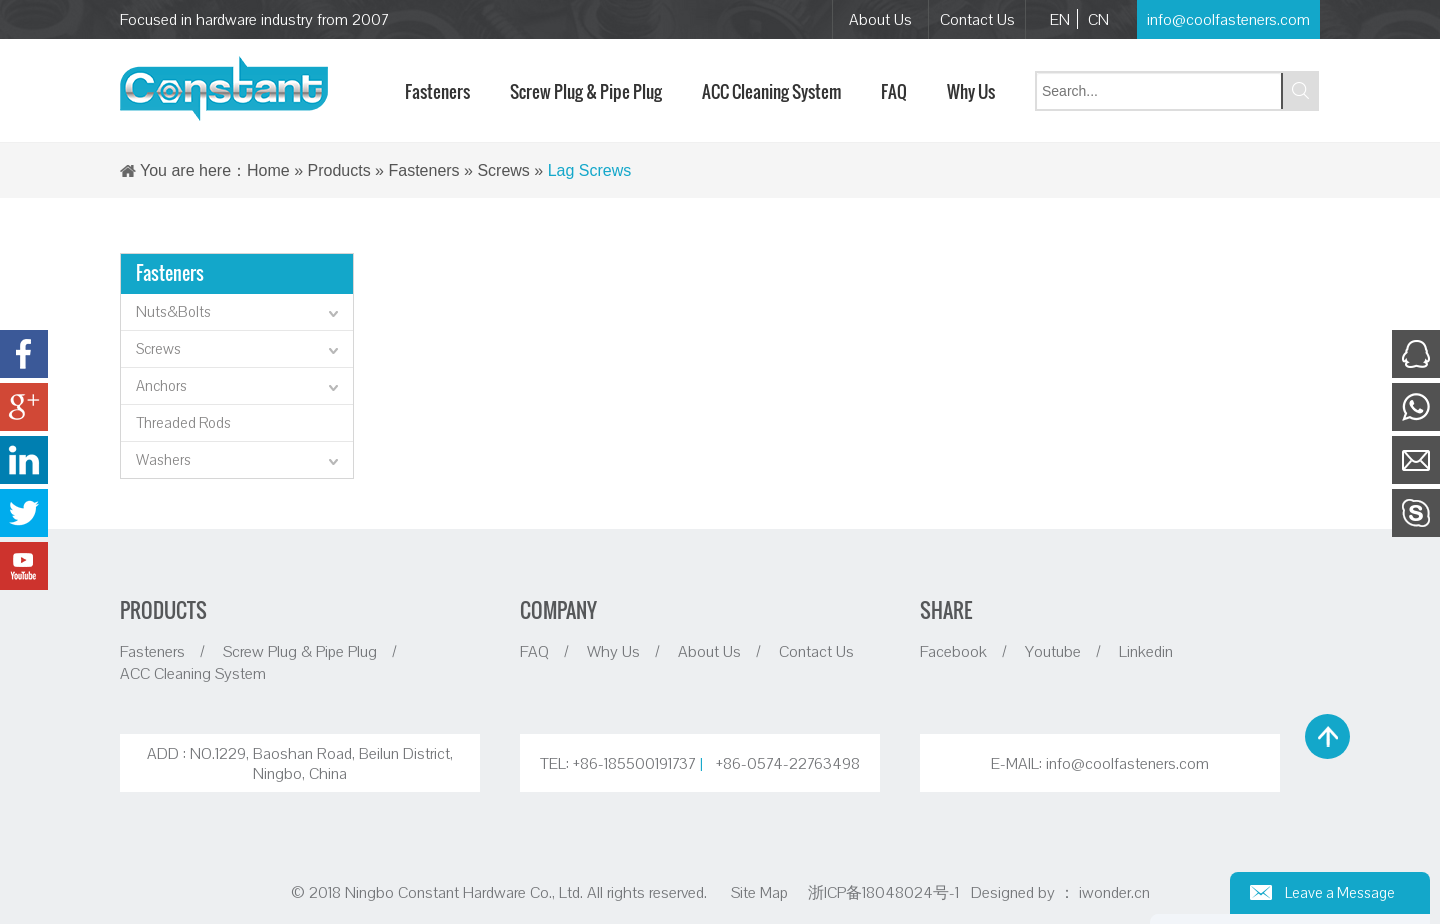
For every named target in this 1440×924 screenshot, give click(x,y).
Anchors (239, 388)
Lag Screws (590, 170)
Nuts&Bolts (239, 314)
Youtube (1053, 651)
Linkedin (1146, 651)
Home (268, 170)
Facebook (953, 651)
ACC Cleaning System (193, 673)
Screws (503, 170)
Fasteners (423, 170)
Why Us (613, 651)
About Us (880, 19)
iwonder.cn (1114, 892)
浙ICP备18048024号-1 (885, 892)
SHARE (946, 610)
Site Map (759, 892)
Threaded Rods (183, 422)
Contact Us (977, 19)
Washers (239, 462)
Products (339, 170)
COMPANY (558, 610)
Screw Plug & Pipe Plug (300, 651)
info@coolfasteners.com (1228, 19)
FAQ (534, 651)
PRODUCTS (163, 610)
